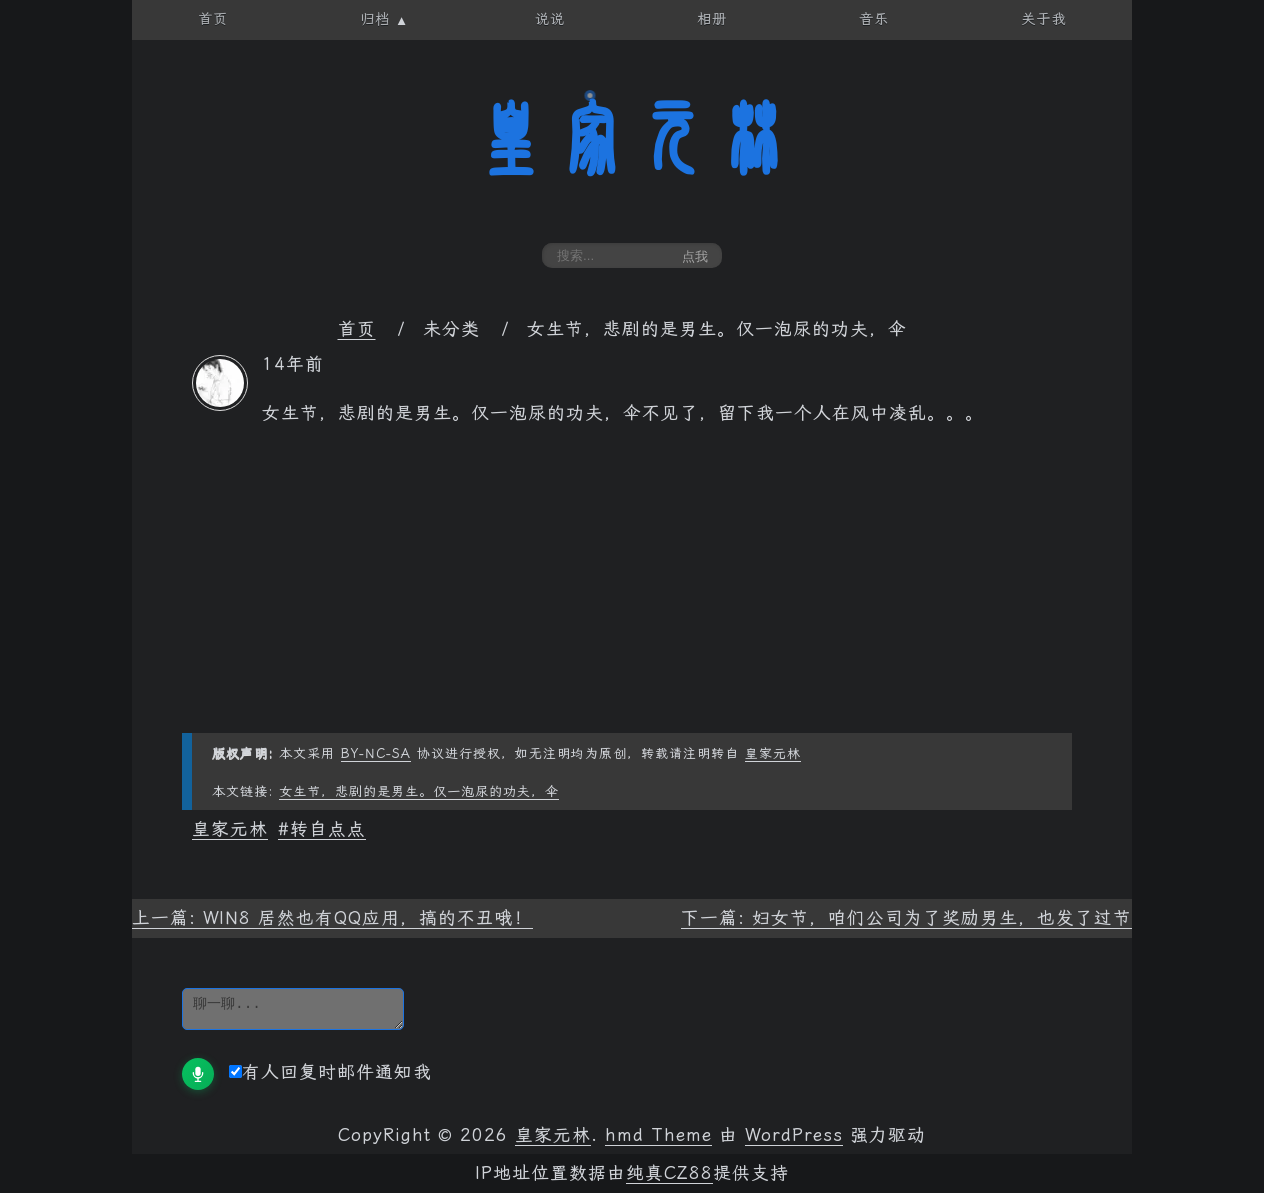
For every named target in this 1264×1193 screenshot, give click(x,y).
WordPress (794, 1135)
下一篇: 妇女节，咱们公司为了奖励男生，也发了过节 (906, 918)
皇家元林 (632, 139)
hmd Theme (658, 1135)
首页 (357, 329)
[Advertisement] (632, 593)
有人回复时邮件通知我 (330, 1072)
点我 (695, 256)
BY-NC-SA (376, 753)
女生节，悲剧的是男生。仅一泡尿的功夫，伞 (419, 791)
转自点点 (328, 829)
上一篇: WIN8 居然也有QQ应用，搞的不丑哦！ (332, 918)
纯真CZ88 (669, 1173)
